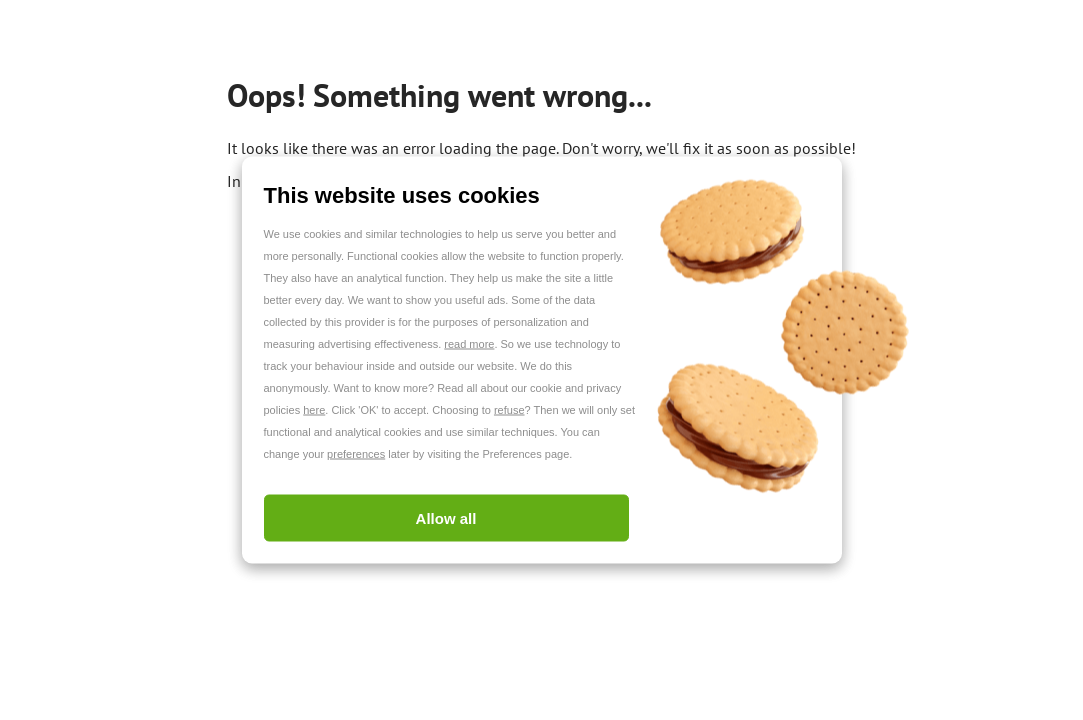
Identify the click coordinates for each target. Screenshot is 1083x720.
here (314, 410)
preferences (356, 454)
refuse (509, 410)
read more (469, 344)
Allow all (446, 518)
